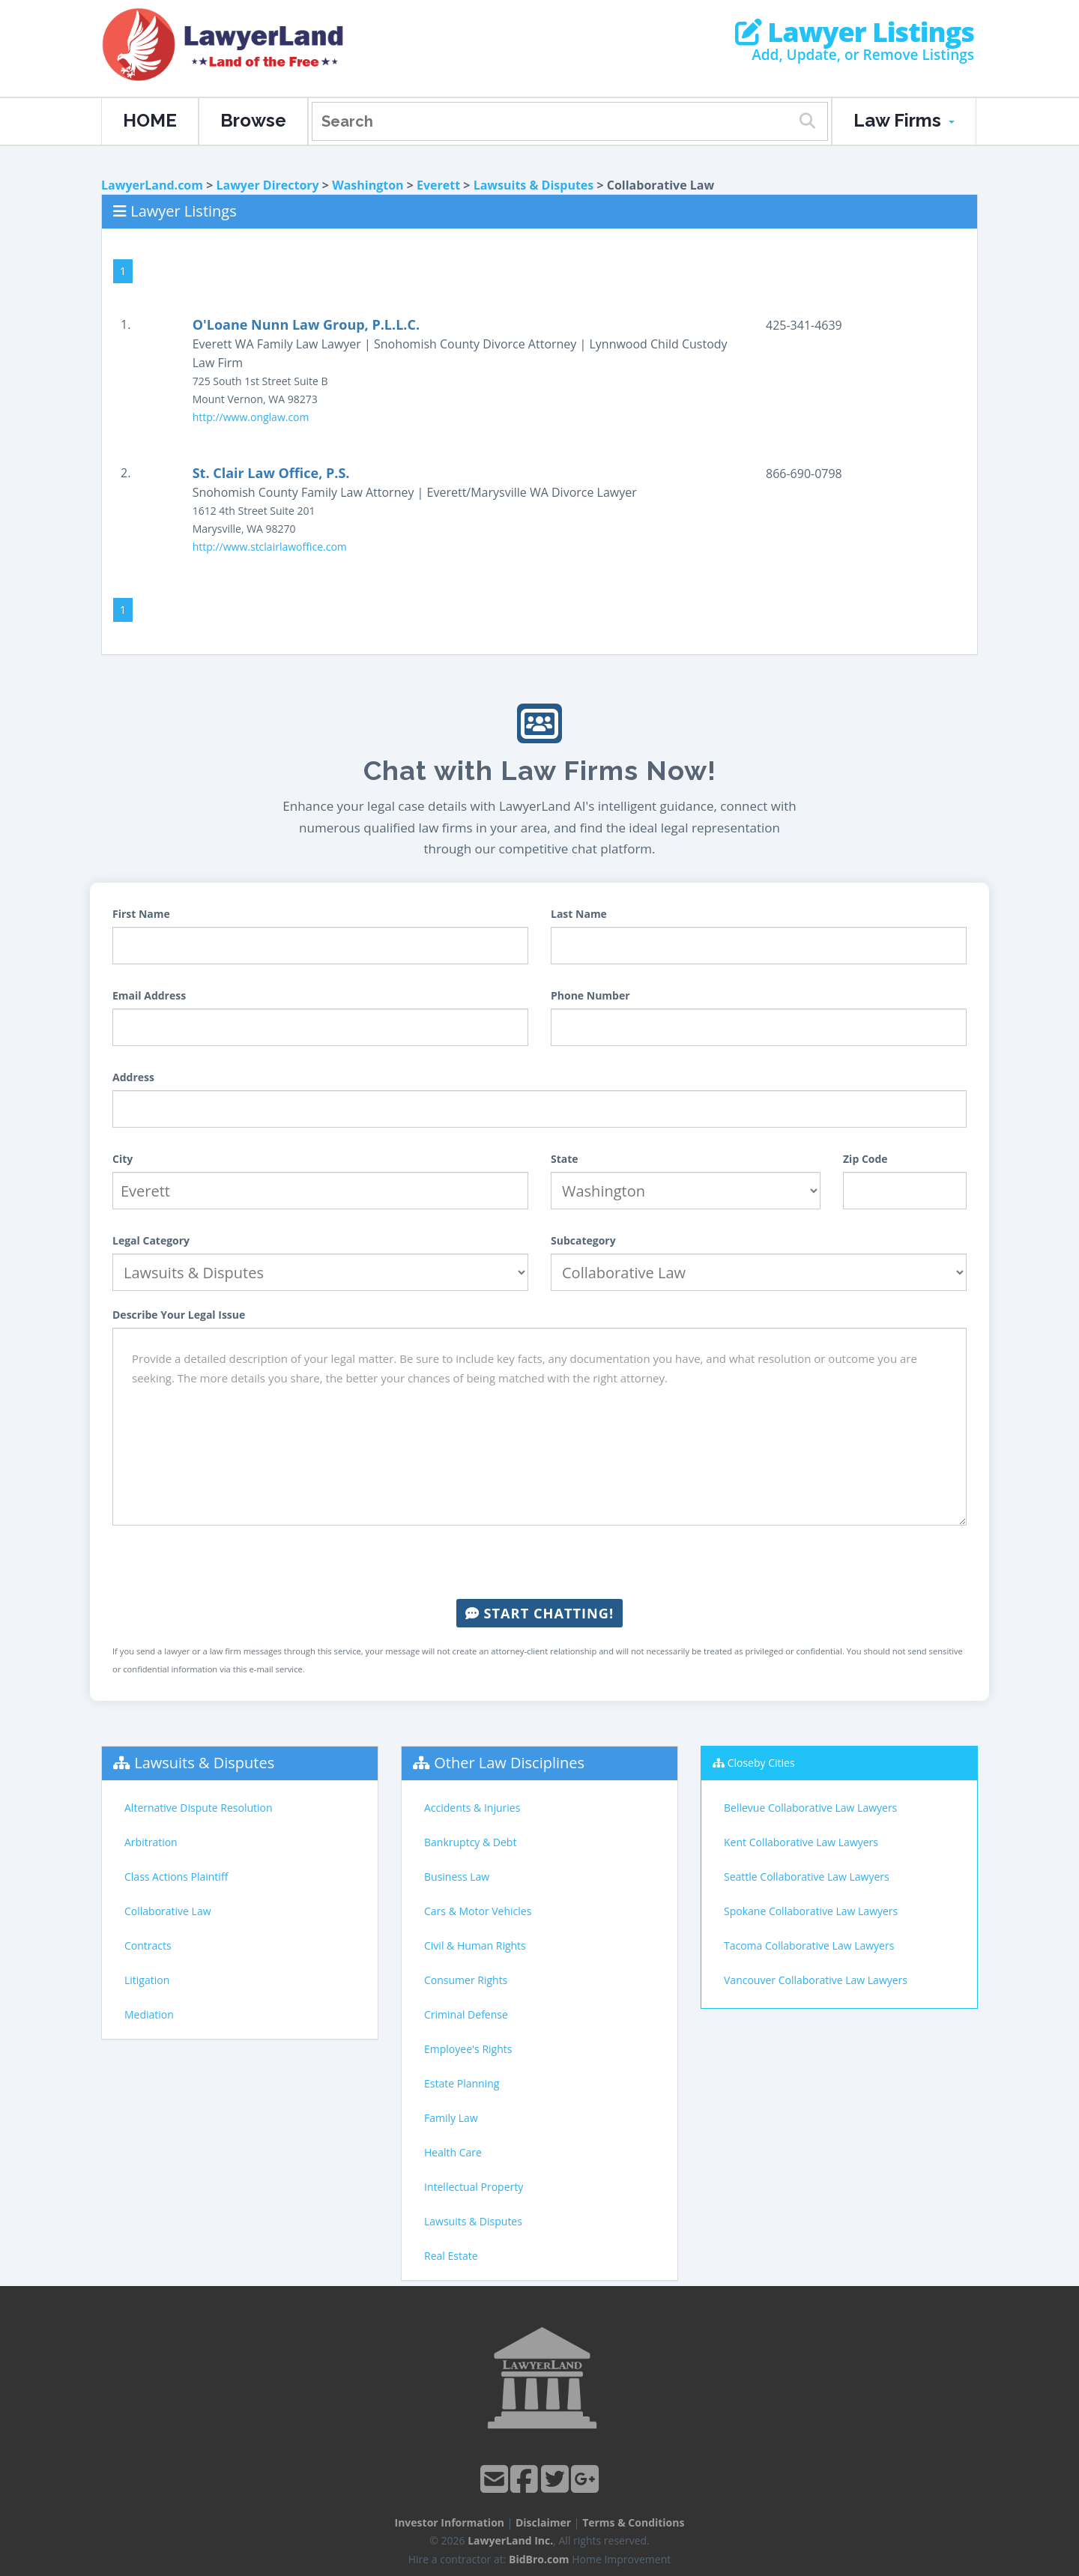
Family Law (451, 2118)
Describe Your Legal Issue (178, 1314)
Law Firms (904, 120)
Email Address (149, 995)
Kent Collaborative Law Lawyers (801, 1842)
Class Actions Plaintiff (176, 1876)
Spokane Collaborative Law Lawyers (811, 1911)
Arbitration (151, 1842)
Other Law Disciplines (509, 1763)
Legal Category (151, 1240)
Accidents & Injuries (472, 1808)
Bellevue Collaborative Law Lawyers (810, 1808)
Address (133, 1077)
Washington (367, 185)
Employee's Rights (468, 2049)
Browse (253, 120)
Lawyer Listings (854, 32)
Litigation (146, 1980)
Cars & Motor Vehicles (477, 1911)
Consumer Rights (465, 1980)
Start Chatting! (539, 1613)
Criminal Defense (466, 2014)
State (564, 1159)
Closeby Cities (761, 1763)
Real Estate (451, 2256)
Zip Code (865, 1159)
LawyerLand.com (152, 185)
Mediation (149, 2014)
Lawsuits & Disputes (534, 185)
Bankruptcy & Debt (470, 1842)
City (122, 1159)
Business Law (456, 1876)
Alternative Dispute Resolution (198, 1808)
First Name (141, 914)
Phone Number (590, 995)
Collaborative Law (167, 1911)
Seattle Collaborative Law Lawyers (806, 1876)
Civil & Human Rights (475, 1945)
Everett (438, 185)
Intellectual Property (473, 2187)
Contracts (148, 1945)
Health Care (453, 2152)
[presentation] (539, 1562)
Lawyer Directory (267, 185)
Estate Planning (461, 2083)
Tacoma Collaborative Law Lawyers (809, 1945)
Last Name (579, 914)
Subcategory (583, 1240)
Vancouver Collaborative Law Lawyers (815, 1980)
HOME (150, 120)
